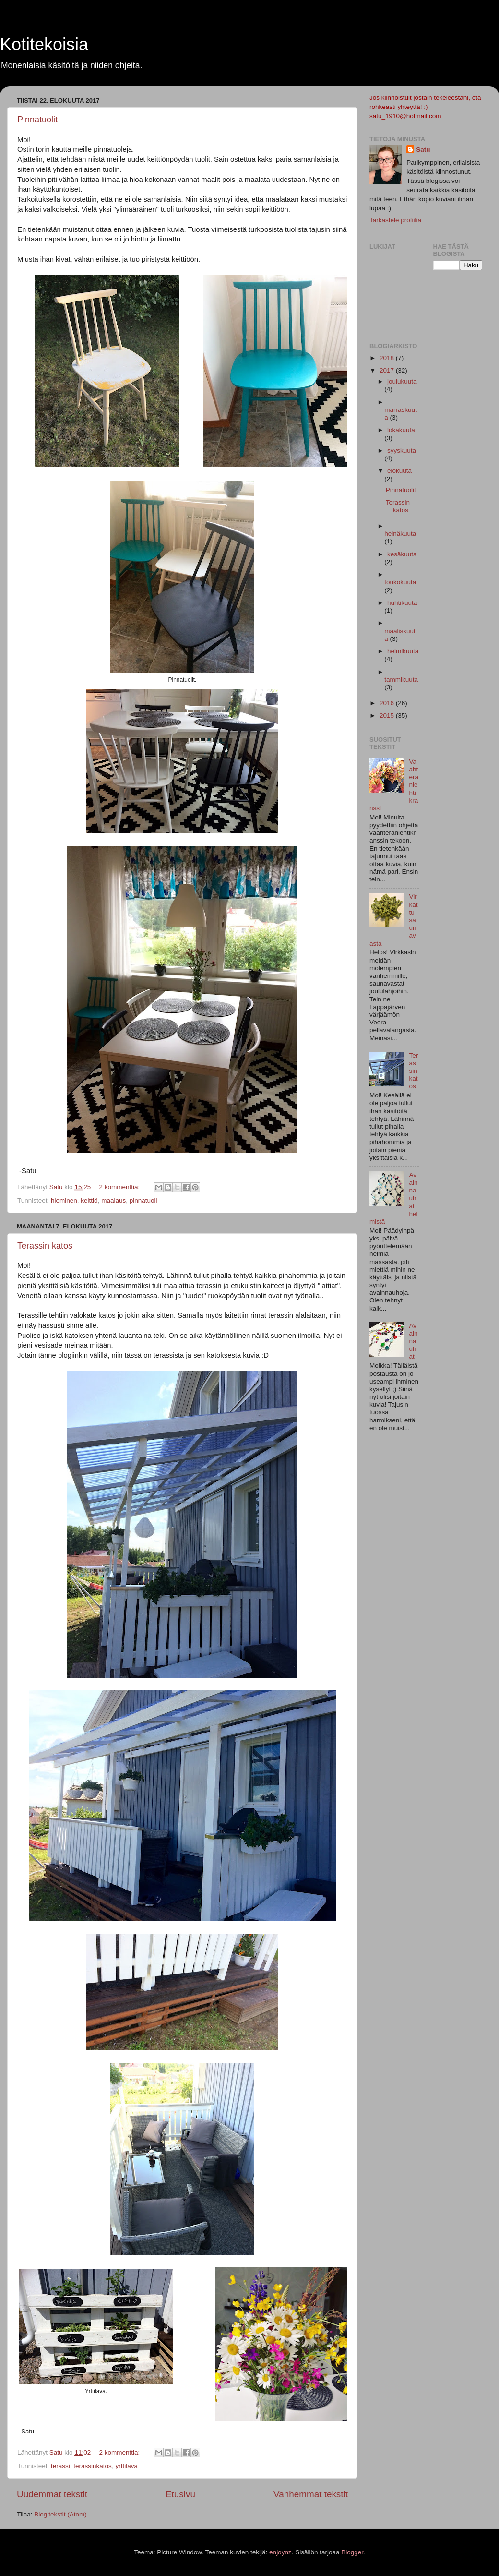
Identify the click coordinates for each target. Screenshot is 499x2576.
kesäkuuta (402, 554)
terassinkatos (92, 2465)
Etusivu (180, 2494)
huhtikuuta (402, 602)
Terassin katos (44, 1246)
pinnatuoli (143, 1200)
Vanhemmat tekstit (310, 2494)
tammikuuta (401, 679)
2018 (388, 357)
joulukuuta (402, 381)
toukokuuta (400, 582)
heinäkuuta (400, 533)
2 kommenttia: (120, 1187)
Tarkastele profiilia (395, 220)
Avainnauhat (413, 1341)
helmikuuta (402, 651)
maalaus (113, 1200)
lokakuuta (401, 429)
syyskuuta (401, 450)
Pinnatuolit (37, 119)
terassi (60, 2465)
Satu (423, 149)
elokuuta (399, 470)
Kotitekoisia (44, 44)
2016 (388, 703)
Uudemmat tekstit (52, 2494)
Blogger (352, 2552)
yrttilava (126, 2465)
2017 (388, 370)
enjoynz (280, 2552)
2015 (388, 715)
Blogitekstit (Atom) (60, 2514)
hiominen (64, 1200)
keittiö (89, 1200)
